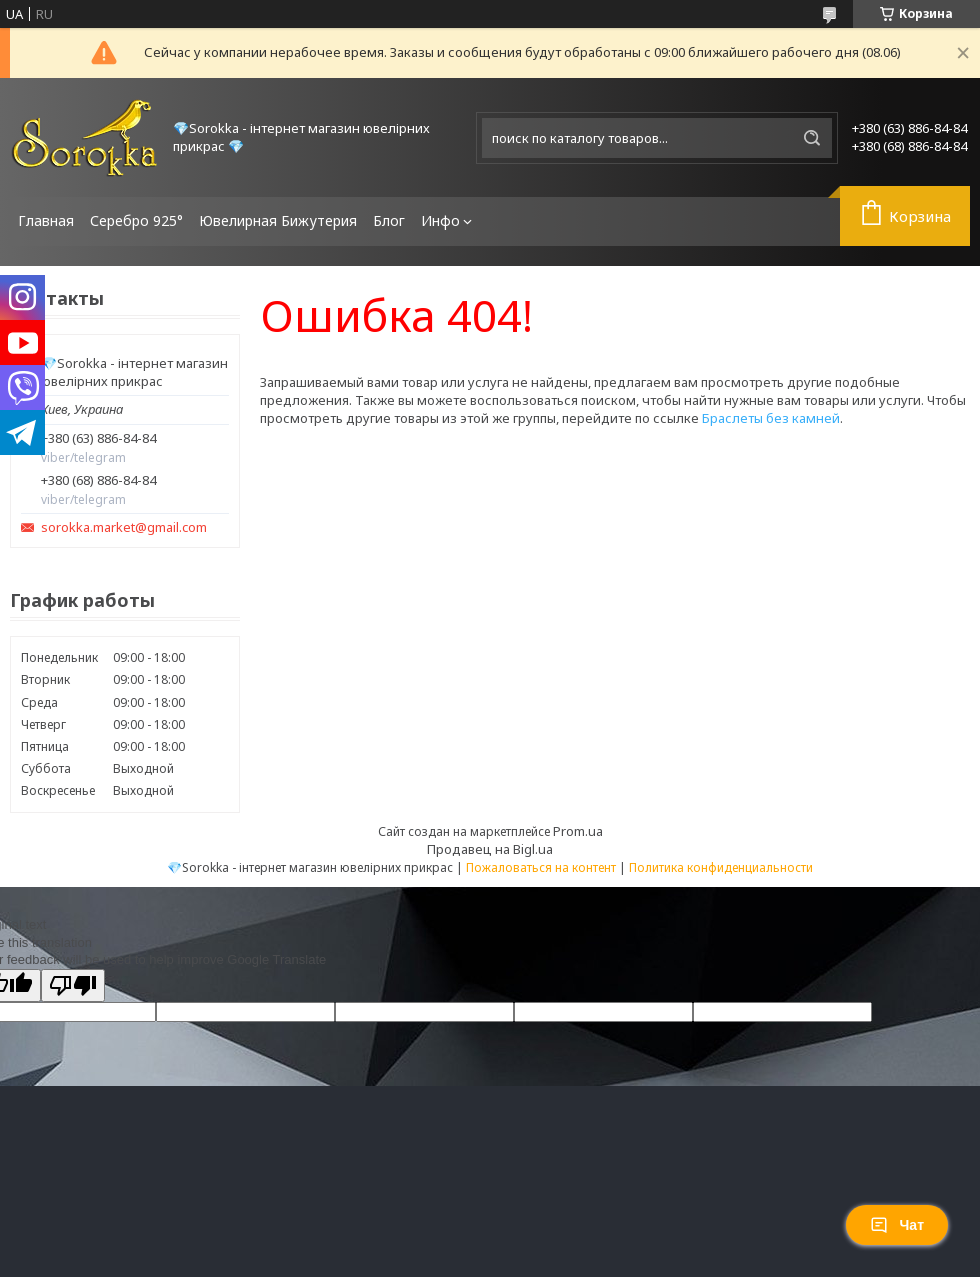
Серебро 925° (136, 220)
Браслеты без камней (771, 418)
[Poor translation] (73, 985)
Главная (46, 220)
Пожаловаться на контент (541, 867)
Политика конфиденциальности (721, 867)
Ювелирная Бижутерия (278, 220)
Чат (897, 1225)
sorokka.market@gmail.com (124, 527)
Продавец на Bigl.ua (490, 849)
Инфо (440, 220)
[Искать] (812, 138)
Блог (389, 220)
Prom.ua (578, 831)
